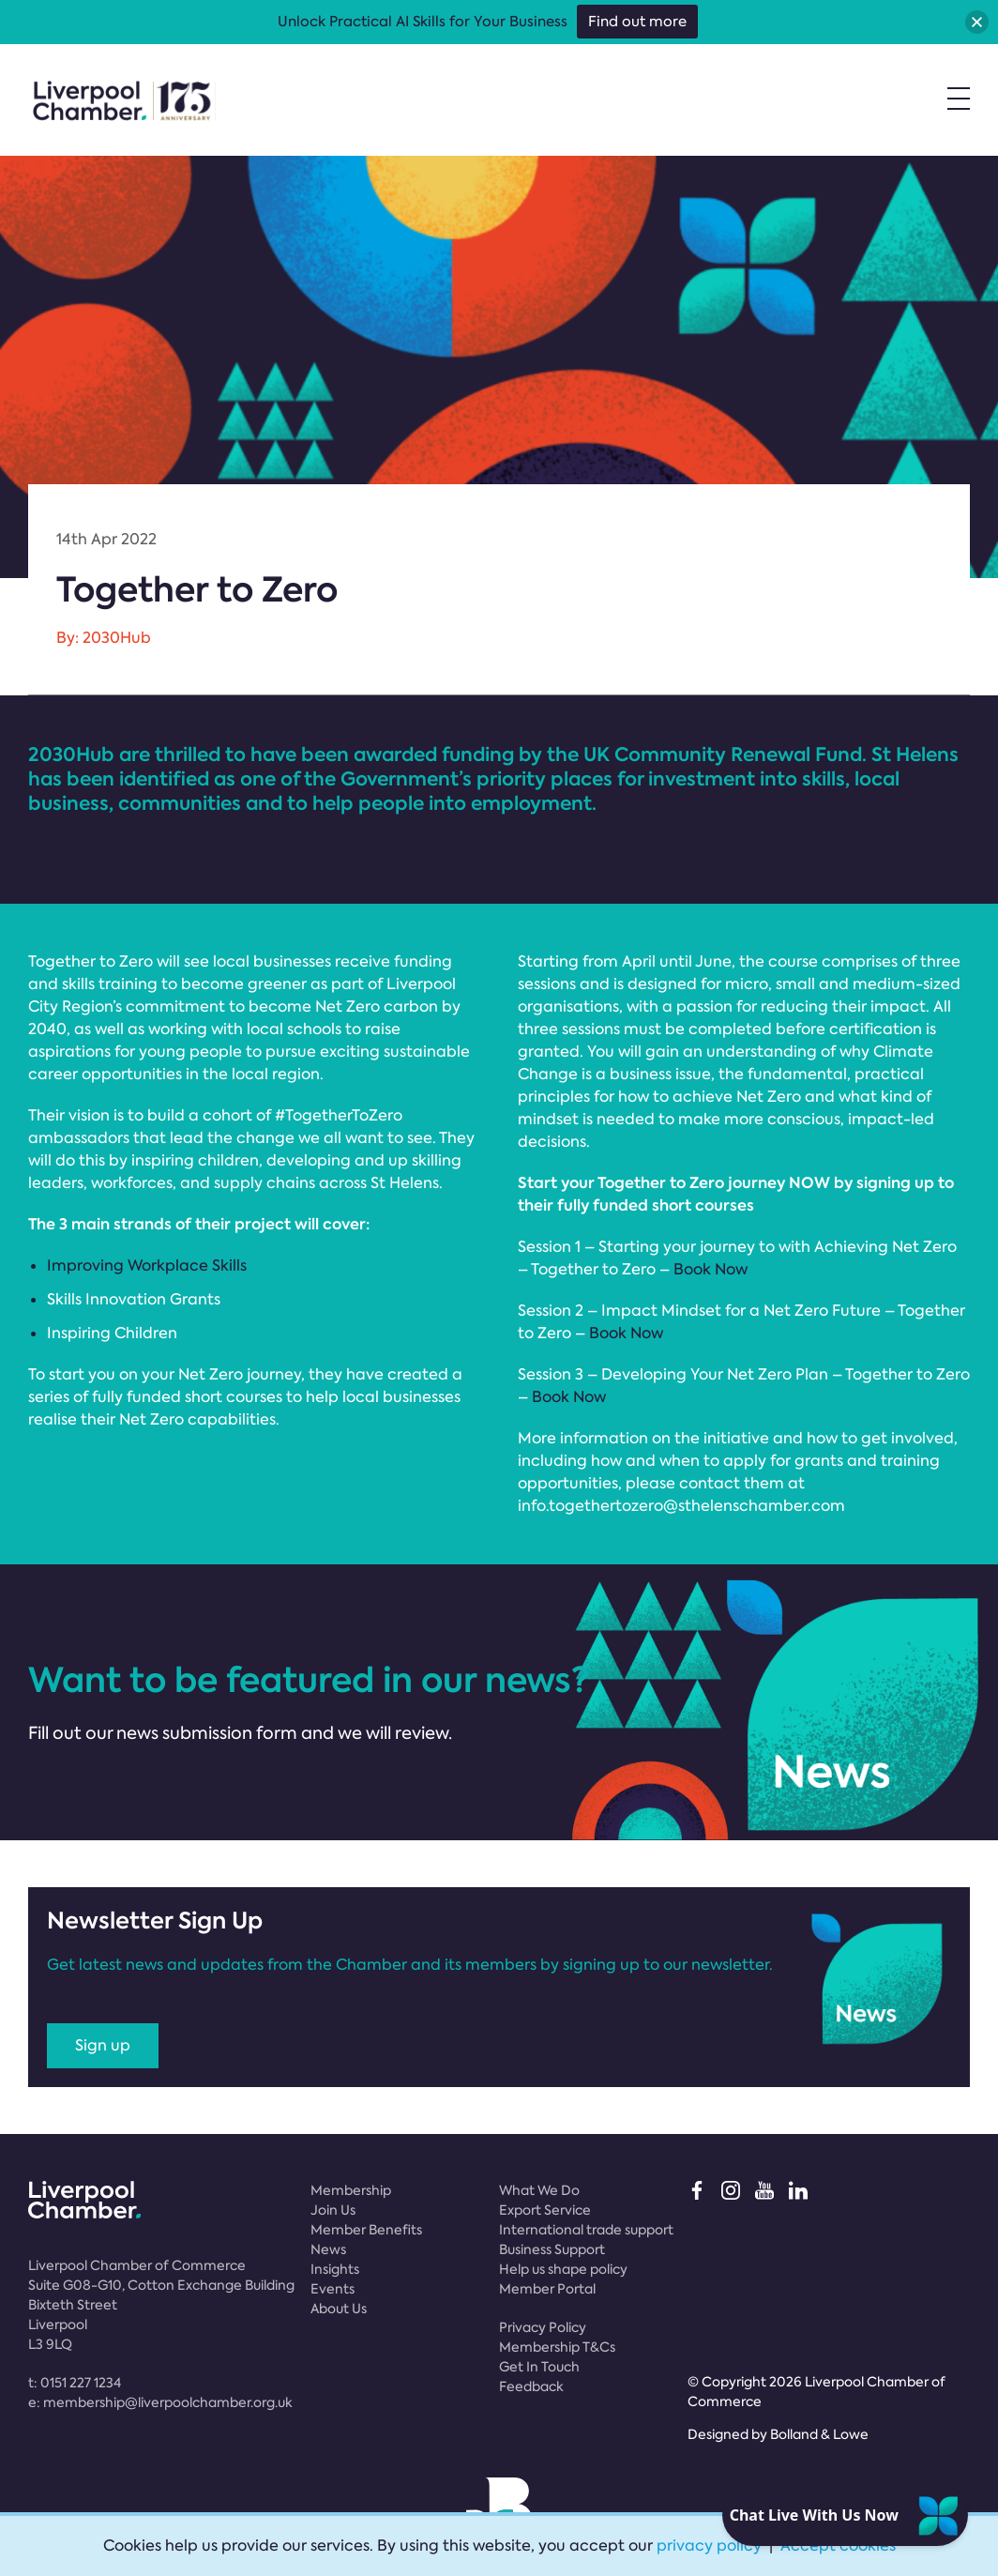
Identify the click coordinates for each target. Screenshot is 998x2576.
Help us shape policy (563, 2269)
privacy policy (709, 2545)
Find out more (637, 21)
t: (74, 2382)
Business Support (552, 2249)
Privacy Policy (542, 2327)
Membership (350, 2190)
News (328, 2249)
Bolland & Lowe (819, 2434)
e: (160, 2402)
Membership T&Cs (557, 2347)
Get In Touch (539, 2366)
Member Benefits (366, 2229)
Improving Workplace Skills (147, 1265)
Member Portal (547, 2288)
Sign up (102, 2045)
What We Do (539, 2190)
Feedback (531, 2386)
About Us (338, 2308)
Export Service (545, 2210)
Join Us (332, 2210)
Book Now (710, 1269)
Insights (334, 2269)
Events (332, 2288)
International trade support (586, 2229)
